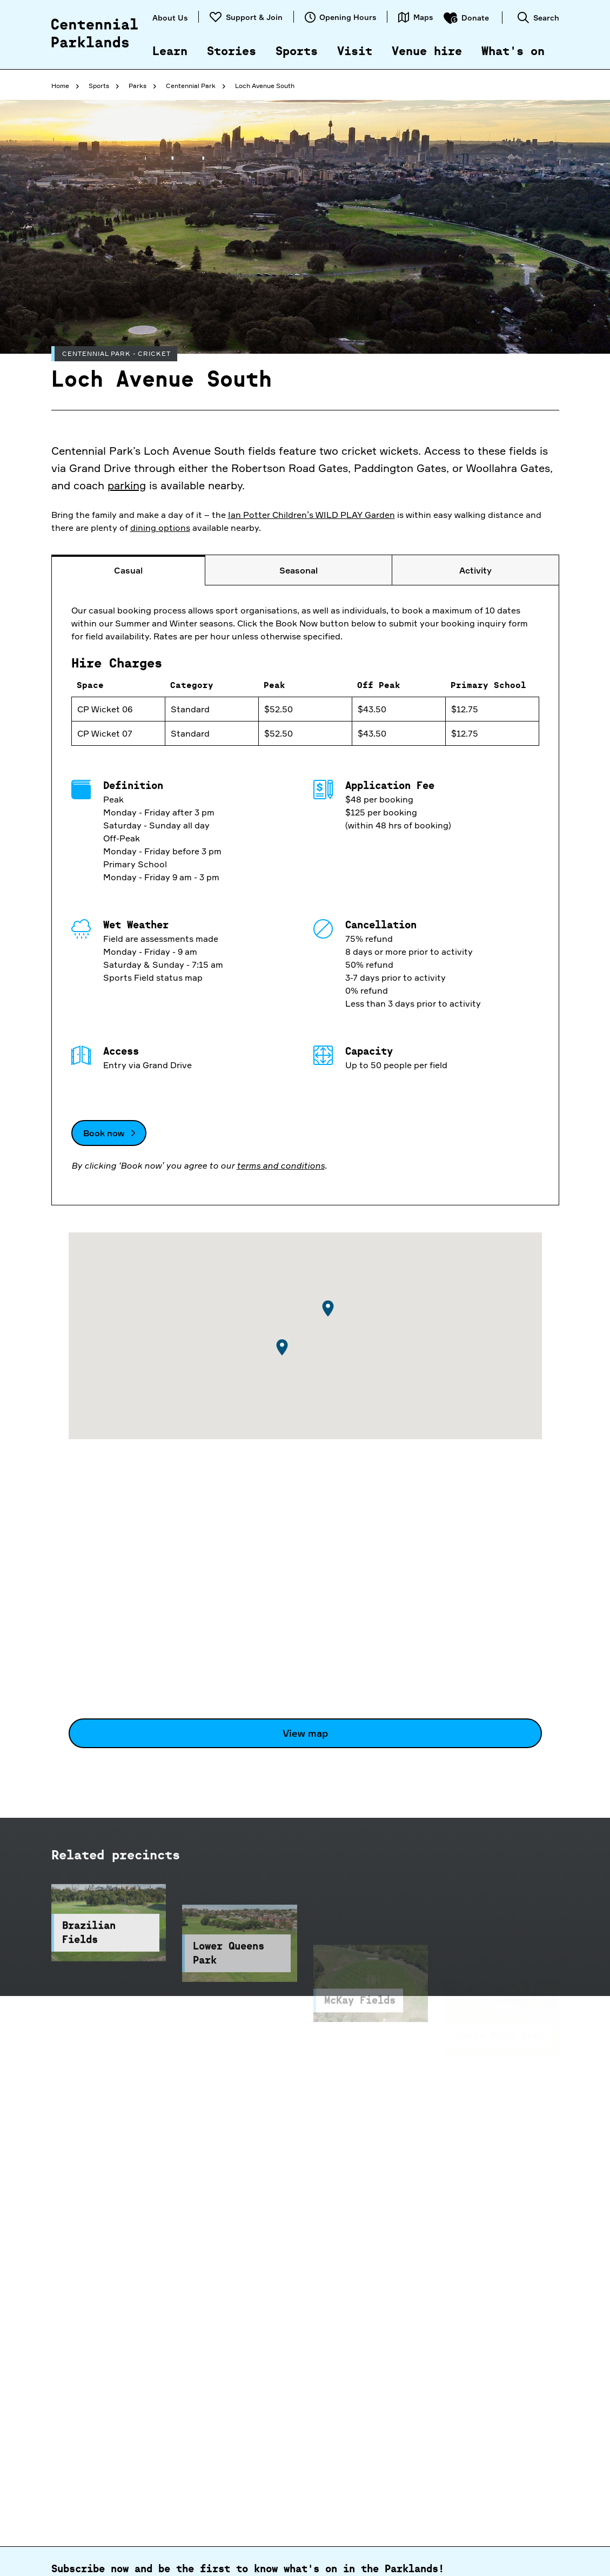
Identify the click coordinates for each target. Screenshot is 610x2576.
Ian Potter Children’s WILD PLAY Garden (311, 514)
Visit (354, 52)
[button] (328, 1308)
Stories (231, 52)
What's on (513, 52)
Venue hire (427, 52)
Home (60, 86)
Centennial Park (191, 86)
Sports (297, 52)
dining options (160, 527)
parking (127, 485)
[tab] (128, 570)
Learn (169, 52)
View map (305, 1733)
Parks (137, 86)
